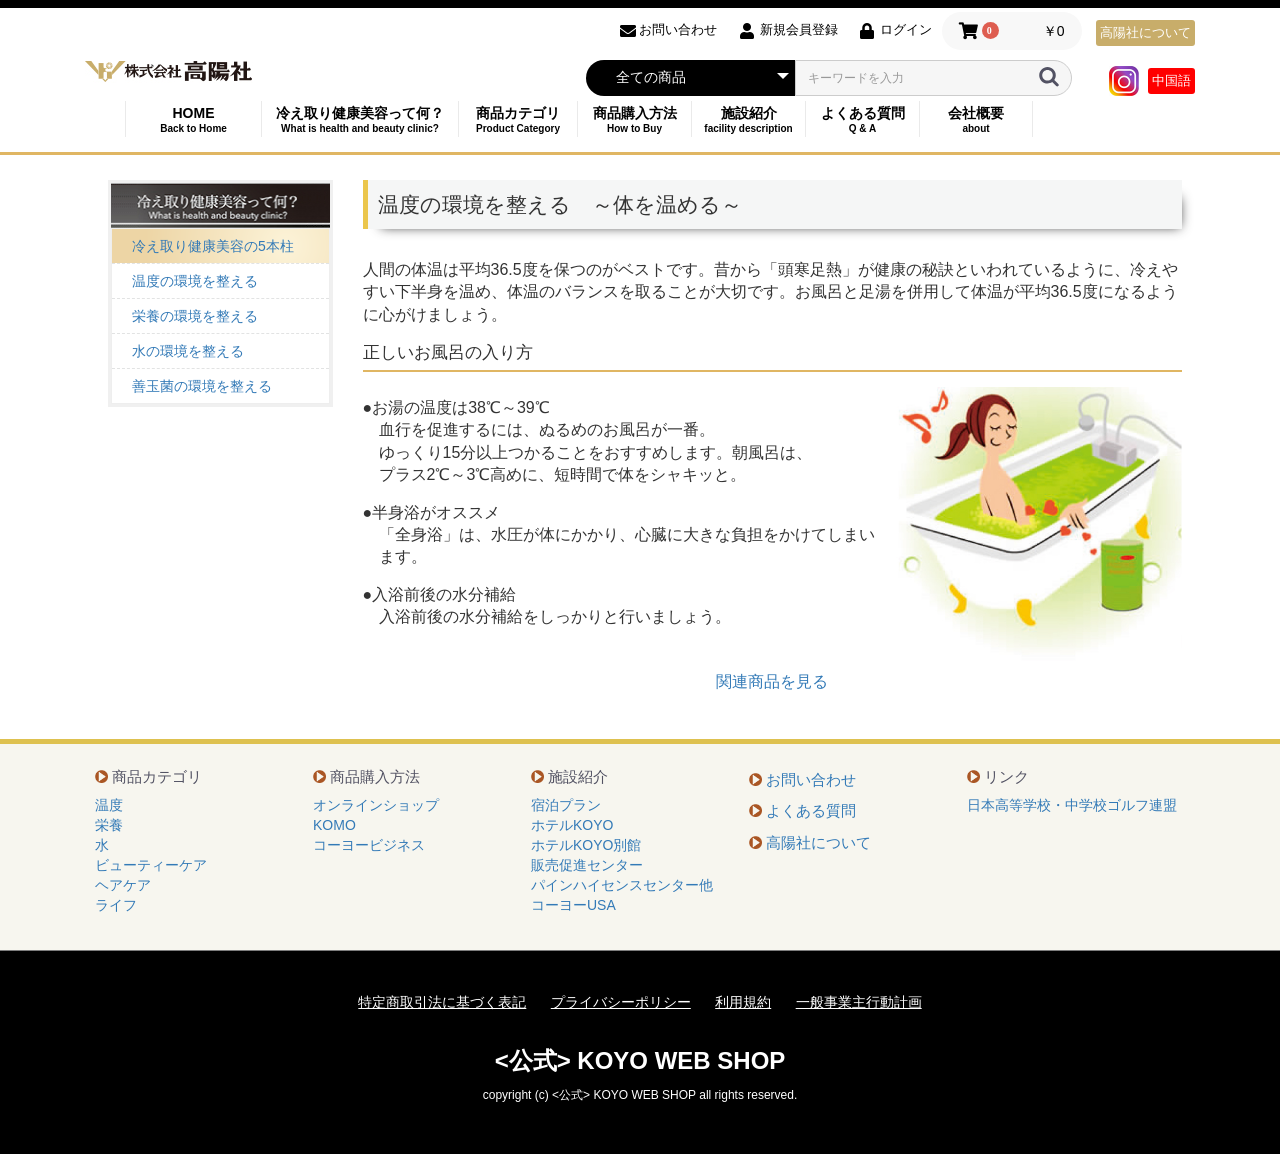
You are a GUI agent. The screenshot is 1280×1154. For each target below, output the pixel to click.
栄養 (109, 825)
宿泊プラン (566, 805)
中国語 (1171, 80)
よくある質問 (862, 119)
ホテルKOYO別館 (586, 845)
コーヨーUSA (573, 905)
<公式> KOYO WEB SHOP (640, 1060)
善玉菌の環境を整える (202, 386)
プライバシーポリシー (621, 1002)
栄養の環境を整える (195, 316)
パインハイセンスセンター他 (622, 885)
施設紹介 (748, 119)
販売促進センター (587, 865)
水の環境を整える (188, 351)
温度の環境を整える (195, 281)
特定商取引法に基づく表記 (442, 1002)
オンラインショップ (376, 805)
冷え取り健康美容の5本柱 (213, 246)
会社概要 (976, 119)
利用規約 (743, 1002)
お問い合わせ (811, 779)
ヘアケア (123, 885)
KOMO (334, 825)
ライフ (116, 905)
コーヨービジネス (369, 845)
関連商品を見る (772, 681)
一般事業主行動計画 (859, 1002)
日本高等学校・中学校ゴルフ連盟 (1072, 805)
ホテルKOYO (572, 825)
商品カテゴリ (518, 119)
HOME (193, 119)
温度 (109, 805)
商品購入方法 (634, 119)
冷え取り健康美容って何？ (360, 119)
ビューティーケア (151, 865)
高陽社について (1145, 32)
